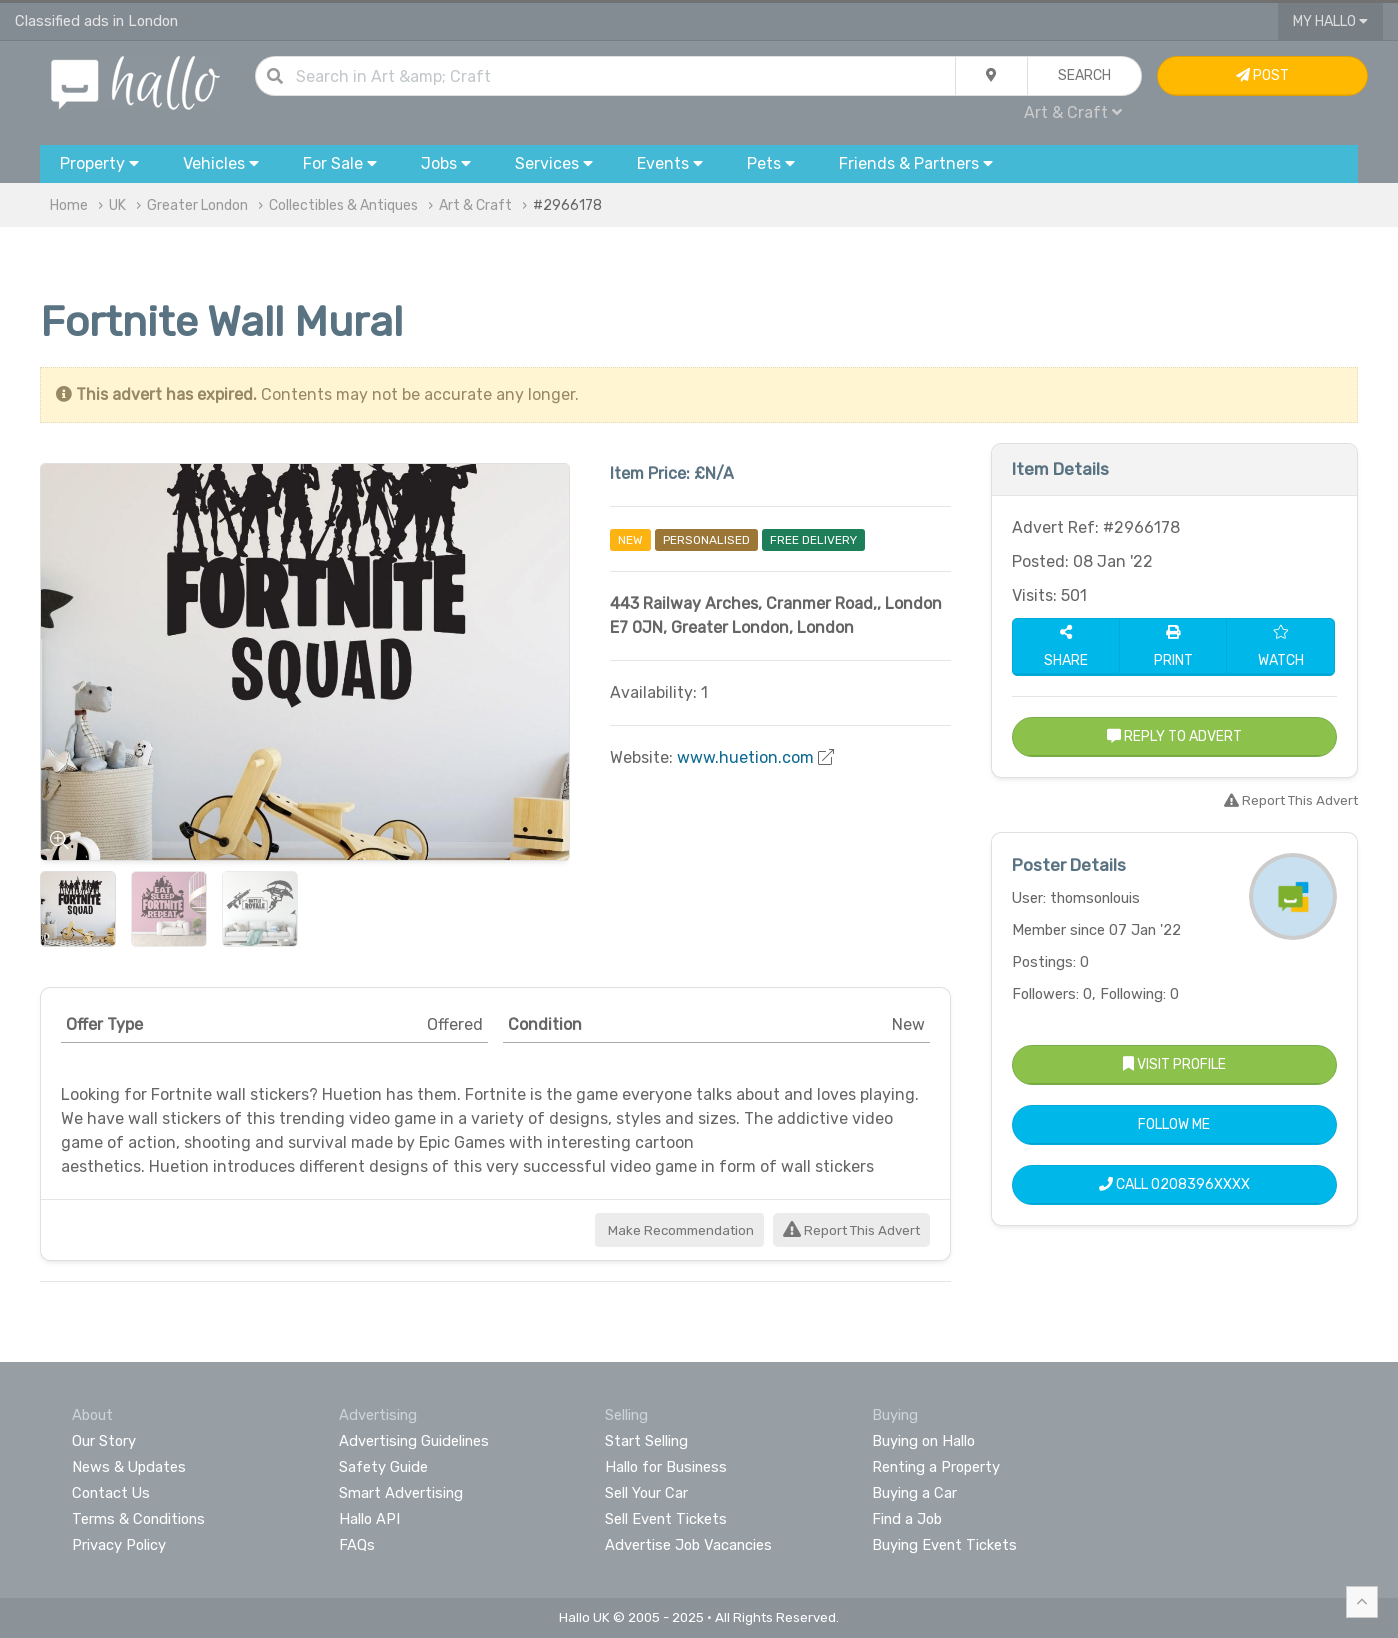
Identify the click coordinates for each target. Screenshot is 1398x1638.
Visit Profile (1174, 1064)
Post (1262, 75)
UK (117, 205)
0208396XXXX (1200, 1184)
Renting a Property (936, 1467)
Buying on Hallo (923, 1441)
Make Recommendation (679, 1230)
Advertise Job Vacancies (688, 1545)
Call (1174, 1184)
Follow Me (1174, 1124)
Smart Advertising (401, 1493)
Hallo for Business (666, 1467)
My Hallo (1330, 21)
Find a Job (907, 1519)
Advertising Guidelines (414, 1441)
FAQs (357, 1545)
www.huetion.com (745, 757)
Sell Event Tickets (666, 1519)
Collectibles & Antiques (343, 205)
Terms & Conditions (138, 1519)
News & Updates (129, 1467)
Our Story (104, 1441)
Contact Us (111, 1493)
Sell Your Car (646, 1493)
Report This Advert (851, 1230)
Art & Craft (1073, 112)
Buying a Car (914, 1493)
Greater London (197, 205)
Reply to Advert (1174, 736)
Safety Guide (383, 1467)
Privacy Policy (119, 1545)
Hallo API (369, 1519)
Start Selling (646, 1441)
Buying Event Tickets (944, 1545)
